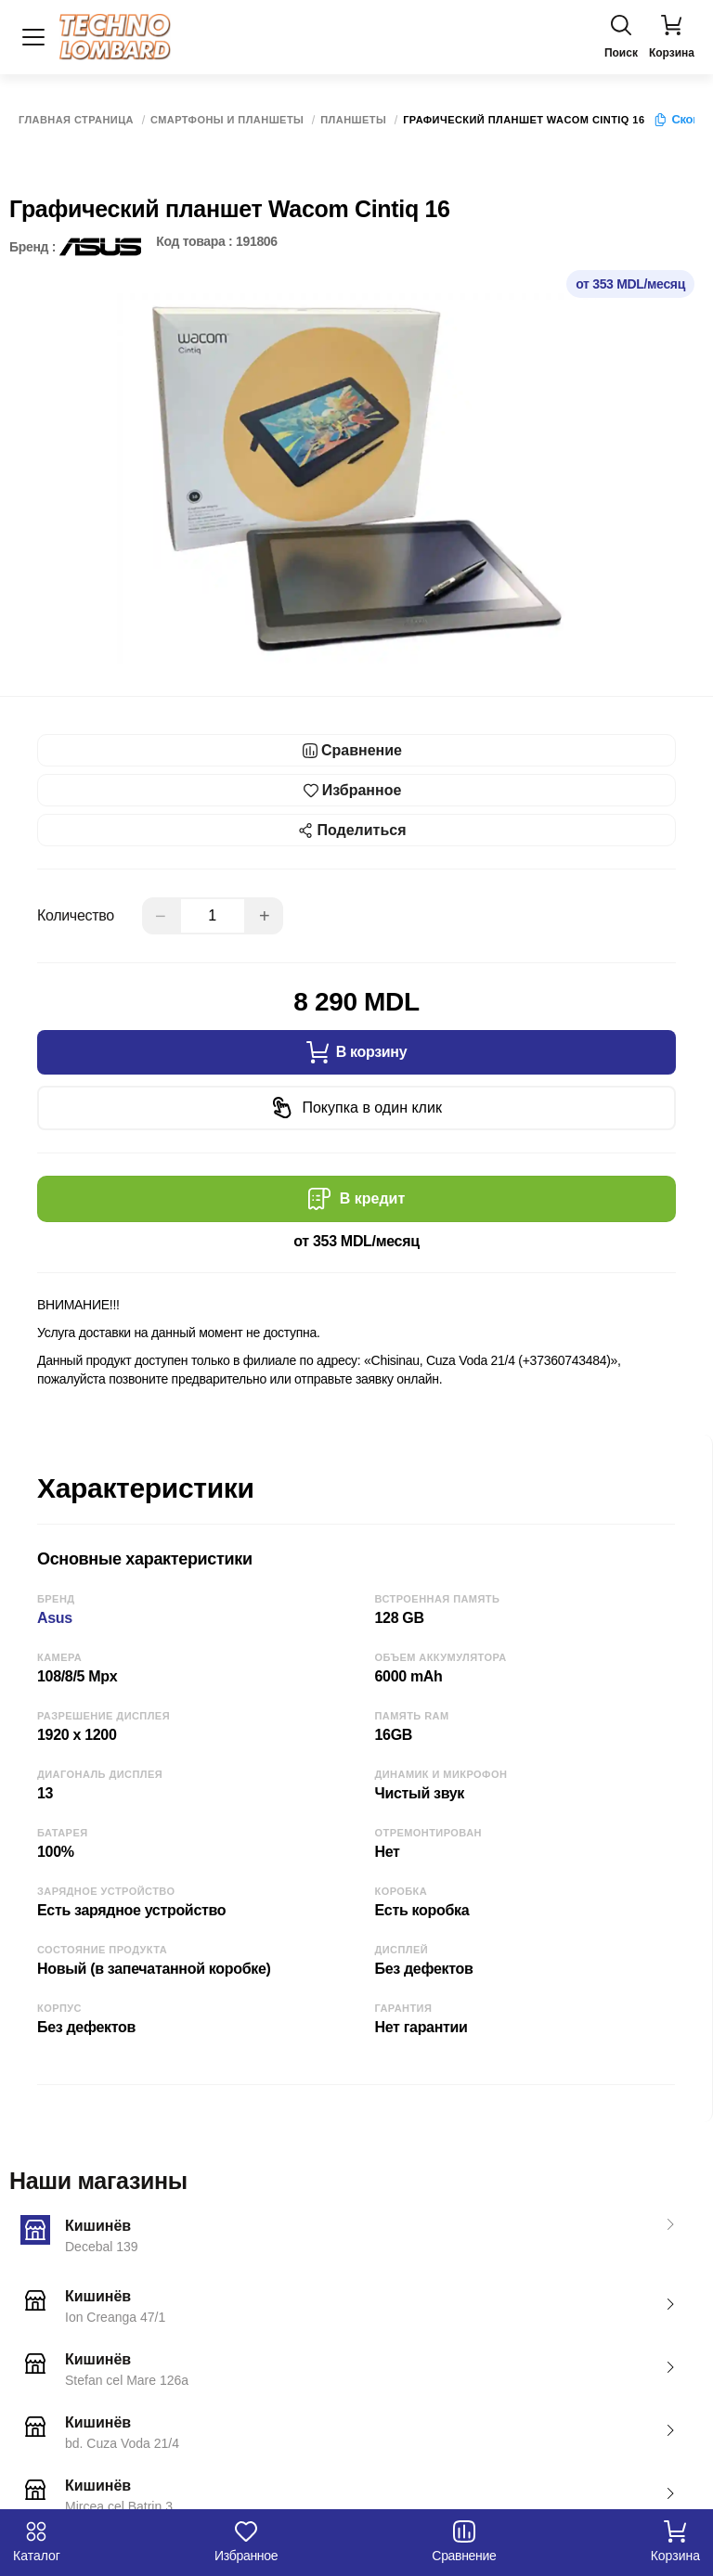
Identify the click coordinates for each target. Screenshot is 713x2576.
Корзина (675, 2541)
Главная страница (76, 120)
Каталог (36, 2541)
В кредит (357, 1199)
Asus (54, 1618)
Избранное (246, 2541)
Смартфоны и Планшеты (227, 120)
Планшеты (353, 120)
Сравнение (464, 2541)
